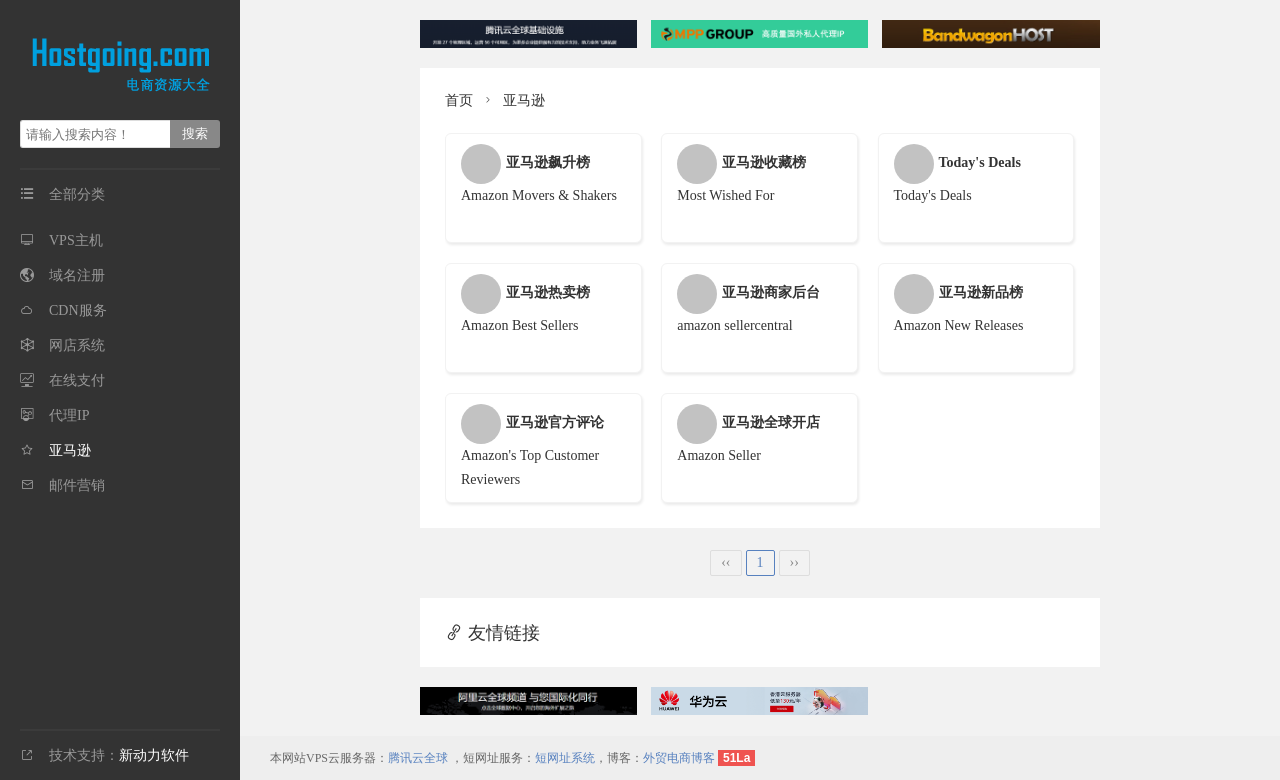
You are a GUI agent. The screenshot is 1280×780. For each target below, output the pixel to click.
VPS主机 (76, 240)
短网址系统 (565, 758)
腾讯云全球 (418, 758)
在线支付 (77, 380)
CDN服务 (78, 310)
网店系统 (77, 345)
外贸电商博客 (679, 758)
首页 (459, 100)
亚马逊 (70, 450)
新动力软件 (154, 755)
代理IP (69, 415)
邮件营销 (77, 485)
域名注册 (77, 275)
